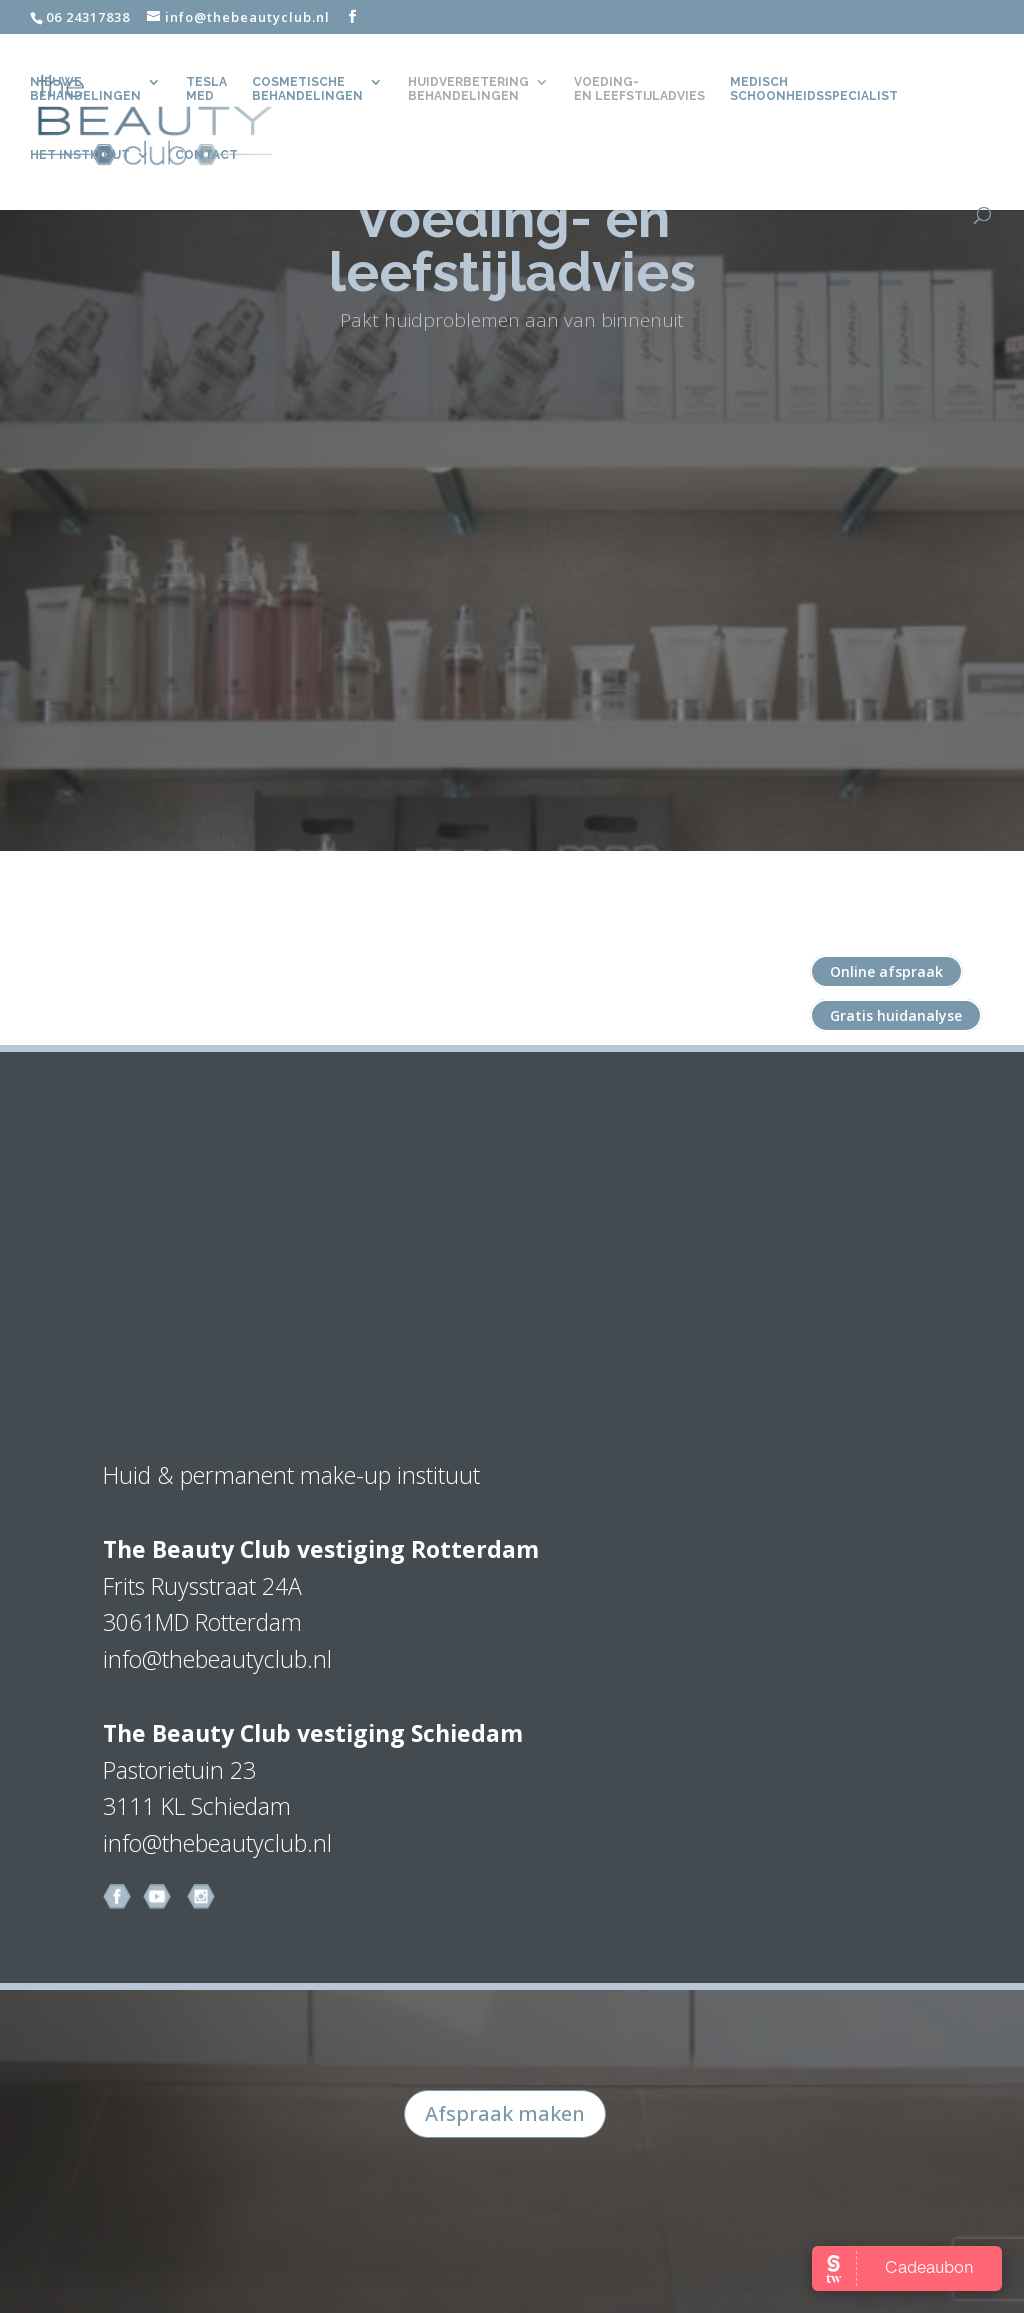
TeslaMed (206, 89)
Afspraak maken (505, 2113)
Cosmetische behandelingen (307, 89)
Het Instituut (80, 155)
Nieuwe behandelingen (85, 89)
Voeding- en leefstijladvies (639, 89)
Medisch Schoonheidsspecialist (814, 89)
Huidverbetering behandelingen (468, 89)
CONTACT (206, 155)
